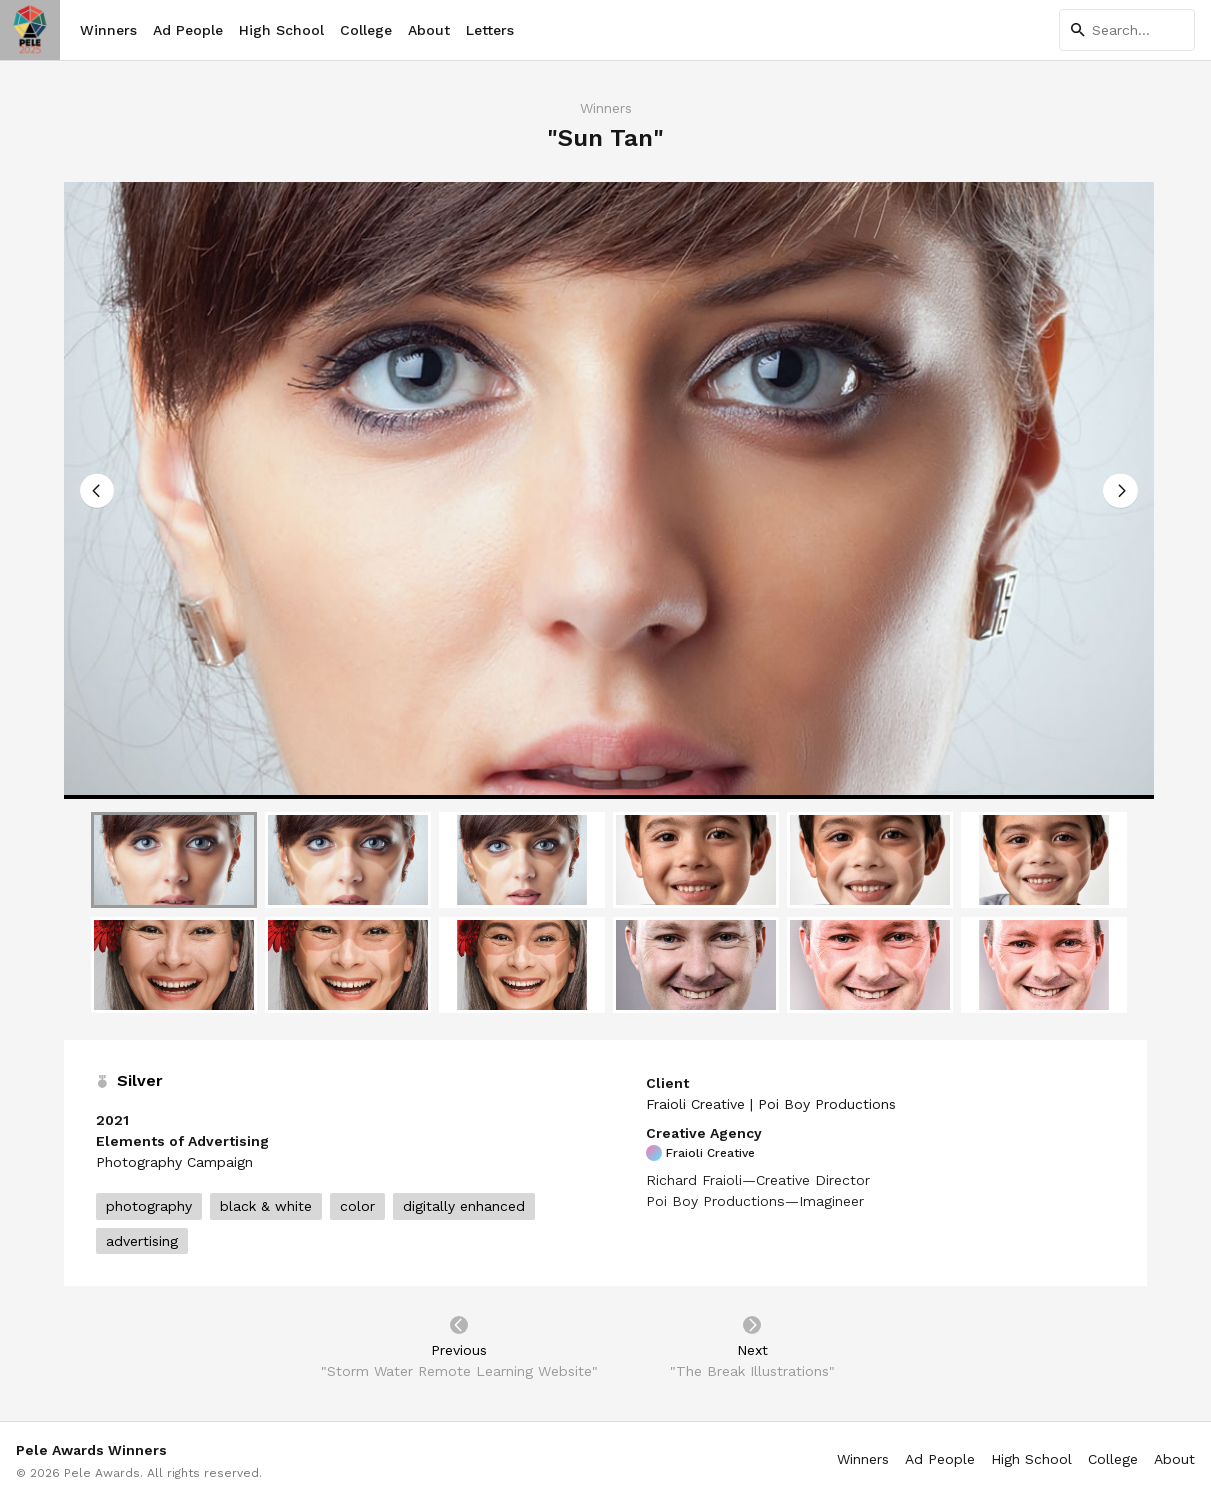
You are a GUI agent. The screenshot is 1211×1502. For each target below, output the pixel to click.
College (366, 30)
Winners (108, 30)
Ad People (188, 30)
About (429, 30)
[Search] (1127, 30)
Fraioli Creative (700, 1153)
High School (281, 30)
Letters (490, 30)
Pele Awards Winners (91, 1450)
